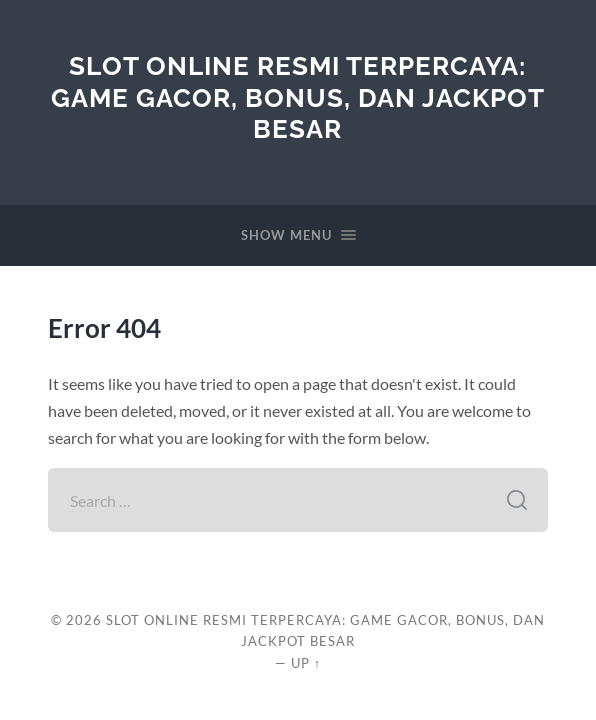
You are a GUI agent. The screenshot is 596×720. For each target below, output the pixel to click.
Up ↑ (306, 663)
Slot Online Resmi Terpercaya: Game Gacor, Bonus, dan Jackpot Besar (298, 97)
